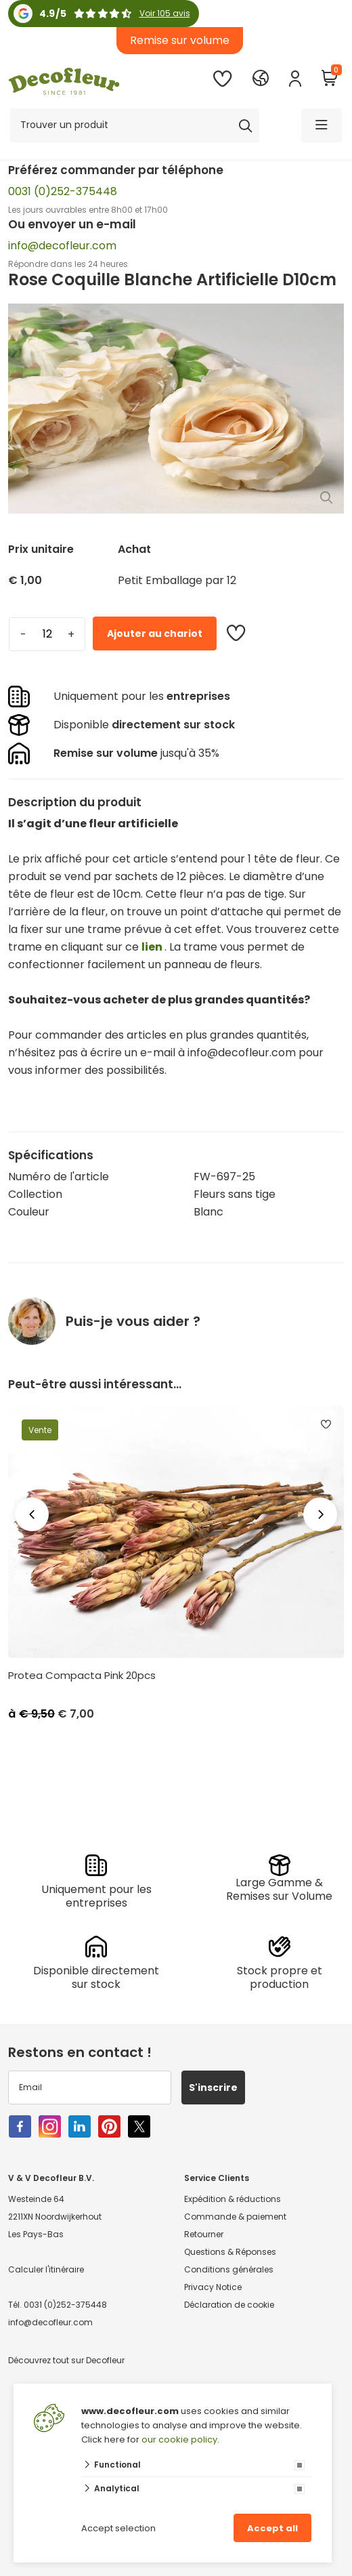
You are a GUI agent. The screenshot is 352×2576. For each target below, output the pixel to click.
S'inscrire (213, 2087)
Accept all (272, 2528)
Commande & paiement (235, 2216)
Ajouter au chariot (154, 633)
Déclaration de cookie (229, 2304)
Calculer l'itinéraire (46, 2269)
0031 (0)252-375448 (62, 191)
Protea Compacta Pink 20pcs (82, 1675)
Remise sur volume (179, 40)
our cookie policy (179, 2439)
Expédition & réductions (232, 2199)
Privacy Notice (213, 2287)
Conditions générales (228, 2269)
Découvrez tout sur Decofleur (66, 2360)
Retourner (203, 2234)
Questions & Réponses (230, 2252)
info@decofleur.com (62, 245)
